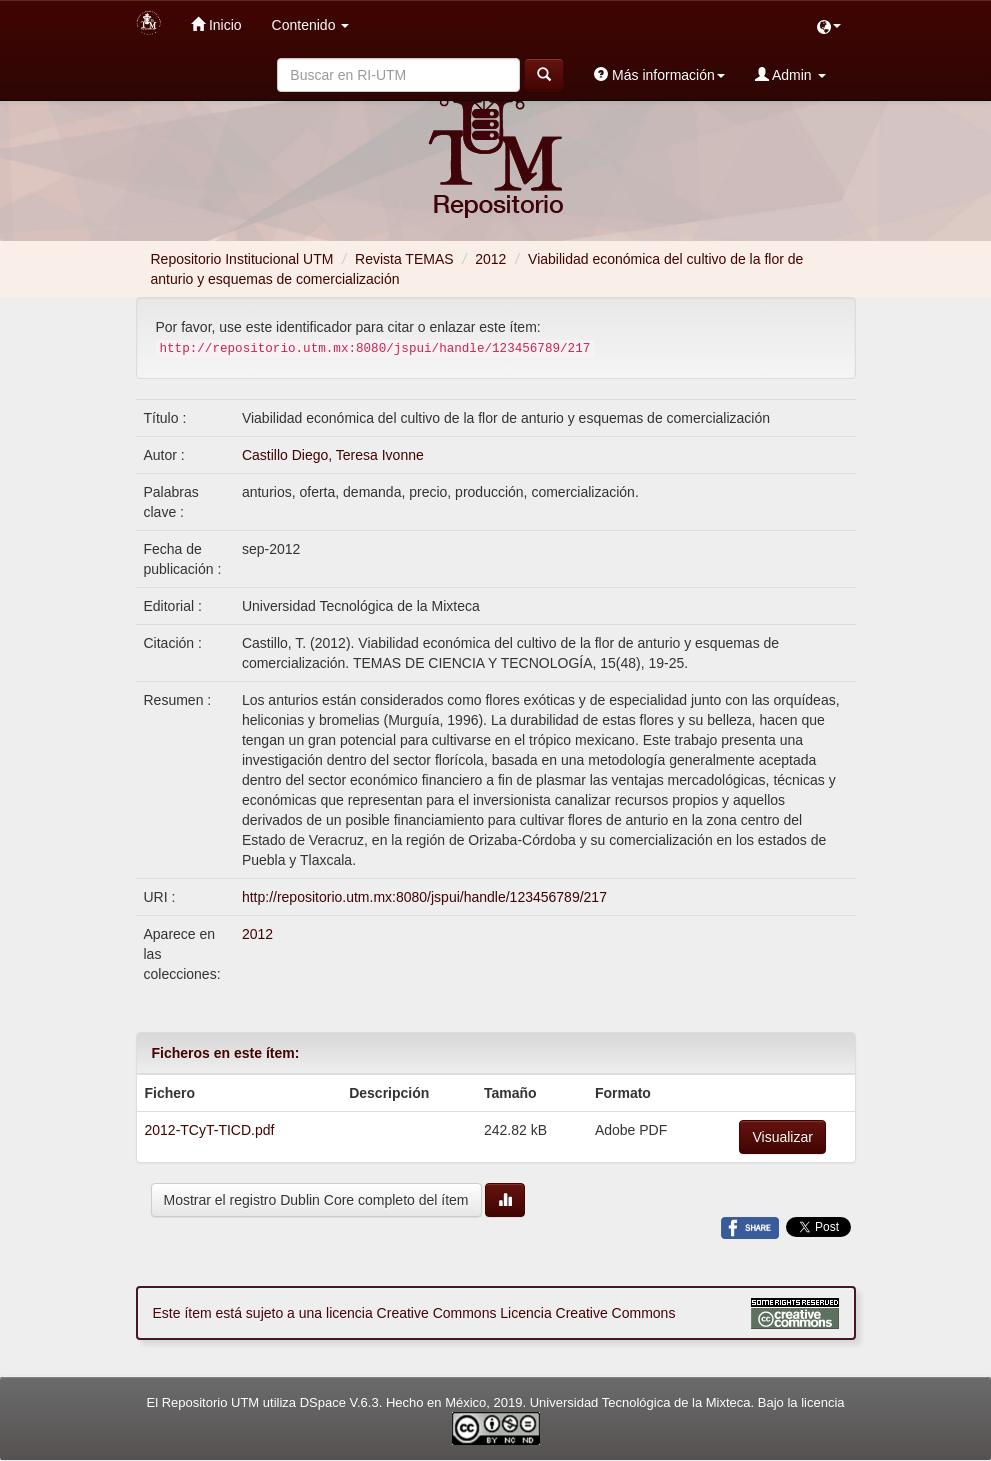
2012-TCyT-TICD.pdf (210, 1130)
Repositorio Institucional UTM (242, 259)
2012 (490, 259)
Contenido (311, 25)
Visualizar (782, 1137)
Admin (790, 74)
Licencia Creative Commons (587, 1313)
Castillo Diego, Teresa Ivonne (333, 455)
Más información (659, 74)
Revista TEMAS (404, 259)
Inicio (216, 24)
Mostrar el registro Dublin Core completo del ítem (316, 1200)
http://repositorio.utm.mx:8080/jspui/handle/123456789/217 (424, 897)
